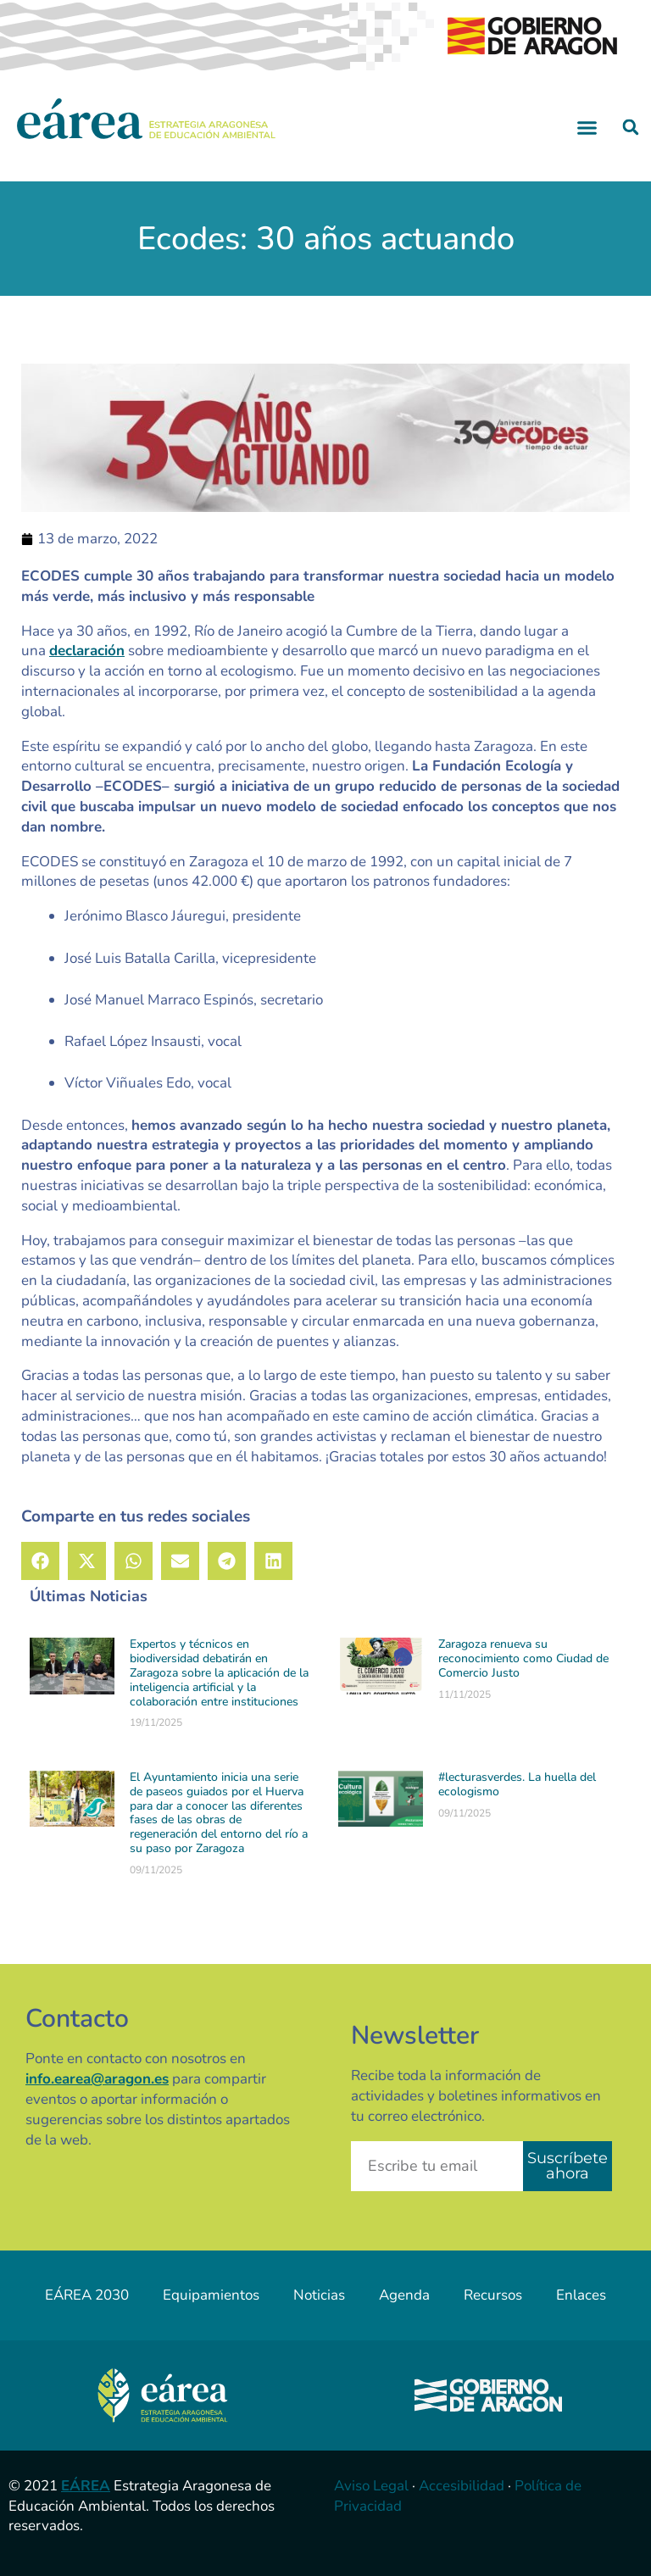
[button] (587, 127)
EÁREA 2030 (87, 2295)
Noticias (319, 2295)
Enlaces (581, 2295)
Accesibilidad (461, 2485)
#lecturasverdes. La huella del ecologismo (517, 1784)
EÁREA (85, 2485)
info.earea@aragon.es (97, 2079)
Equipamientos (211, 2295)
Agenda (404, 2295)
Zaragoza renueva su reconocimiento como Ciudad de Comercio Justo (523, 1658)
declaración (87, 650)
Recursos (493, 2295)
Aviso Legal (371, 2485)
